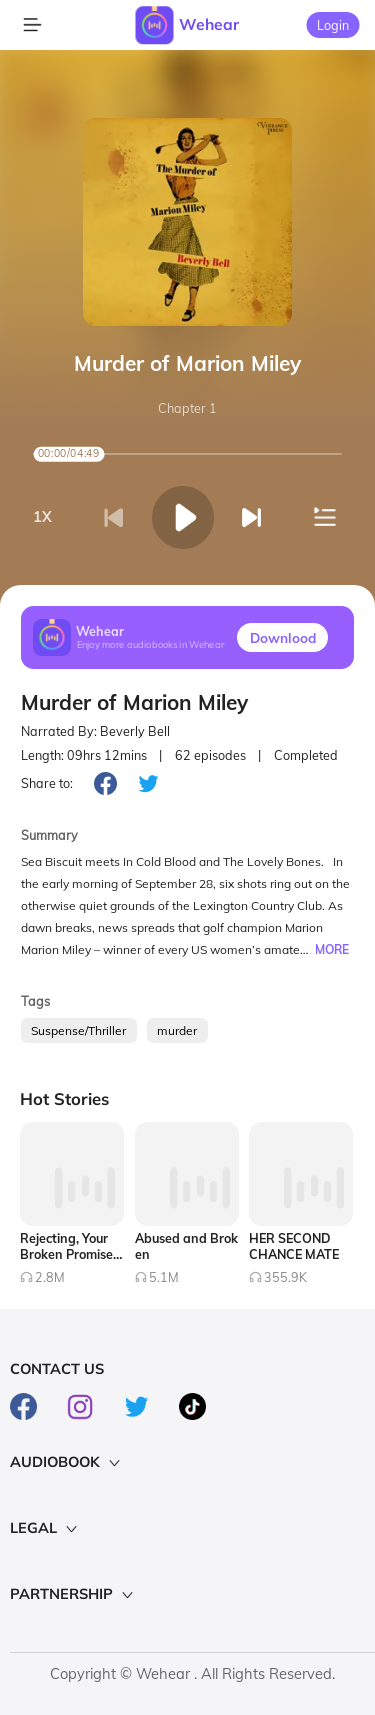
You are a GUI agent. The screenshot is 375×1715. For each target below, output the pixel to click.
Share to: (47, 783)
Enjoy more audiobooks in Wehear (151, 645)
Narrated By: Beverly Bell (95, 731)
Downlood (283, 637)
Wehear (209, 24)
